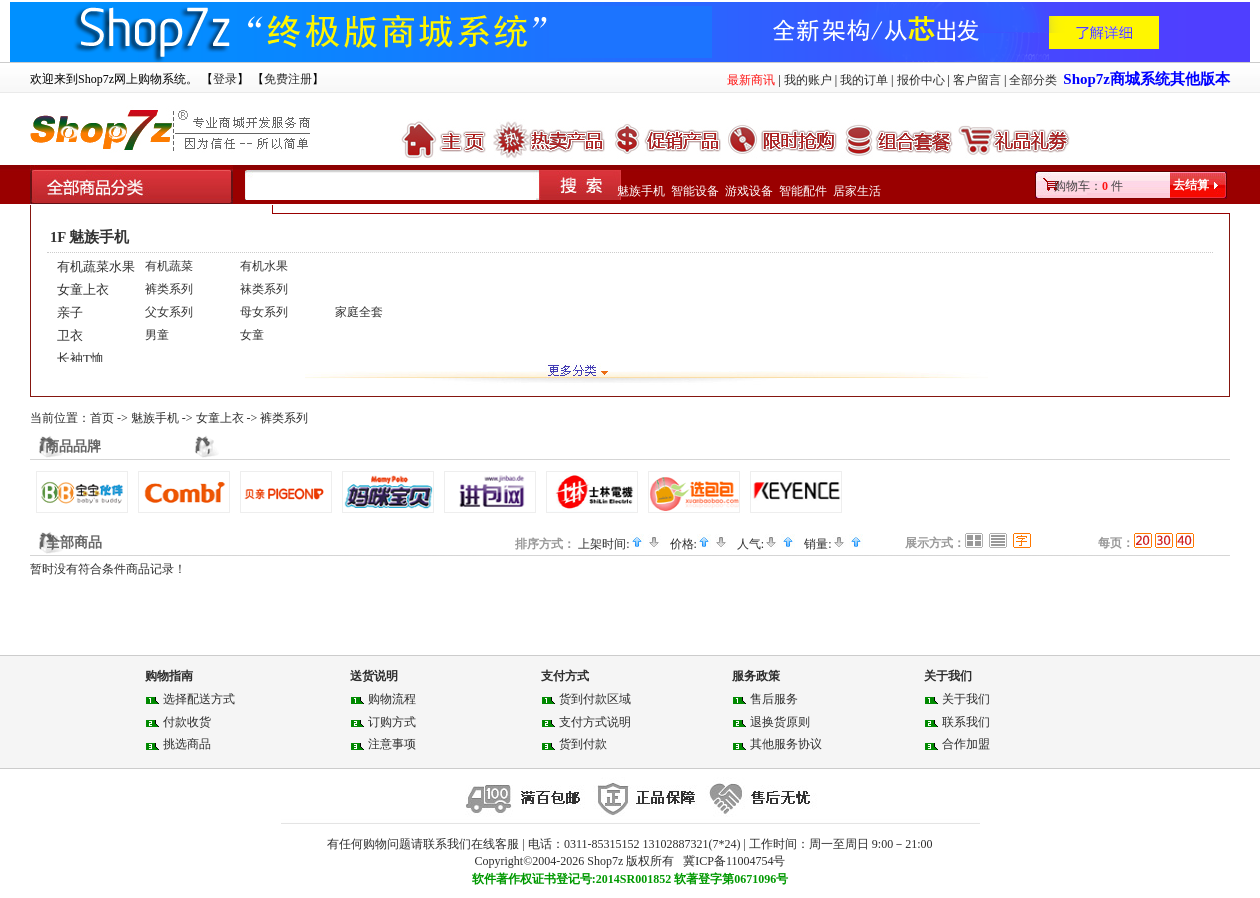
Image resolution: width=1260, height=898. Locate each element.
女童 (252, 335)
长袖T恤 (80, 358)
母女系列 (264, 312)
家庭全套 (359, 312)
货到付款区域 (595, 699)
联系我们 (966, 722)
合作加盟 (966, 744)
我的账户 (808, 80)
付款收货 (187, 722)
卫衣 (70, 335)
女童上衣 (83, 289)
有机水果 (264, 266)
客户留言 (977, 80)
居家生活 (857, 191)
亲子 (70, 312)
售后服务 (774, 699)
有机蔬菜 (169, 266)
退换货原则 (780, 722)
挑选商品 (187, 744)
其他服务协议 (786, 744)
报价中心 (921, 80)
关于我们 (966, 699)
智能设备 (695, 191)
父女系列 (169, 312)
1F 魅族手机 (89, 237)
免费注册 (288, 79)
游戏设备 (749, 191)
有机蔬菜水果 (96, 266)
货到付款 (583, 744)
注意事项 (392, 744)
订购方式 (392, 722)
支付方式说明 (595, 722)
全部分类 (1033, 80)
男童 (157, 335)
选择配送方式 (199, 699)
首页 (102, 418)
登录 (225, 79)
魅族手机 (641, 191)
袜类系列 (264, 289)
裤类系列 (169, 289)
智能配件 (803, 191)
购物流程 (392, 699)
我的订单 (864, 80)
